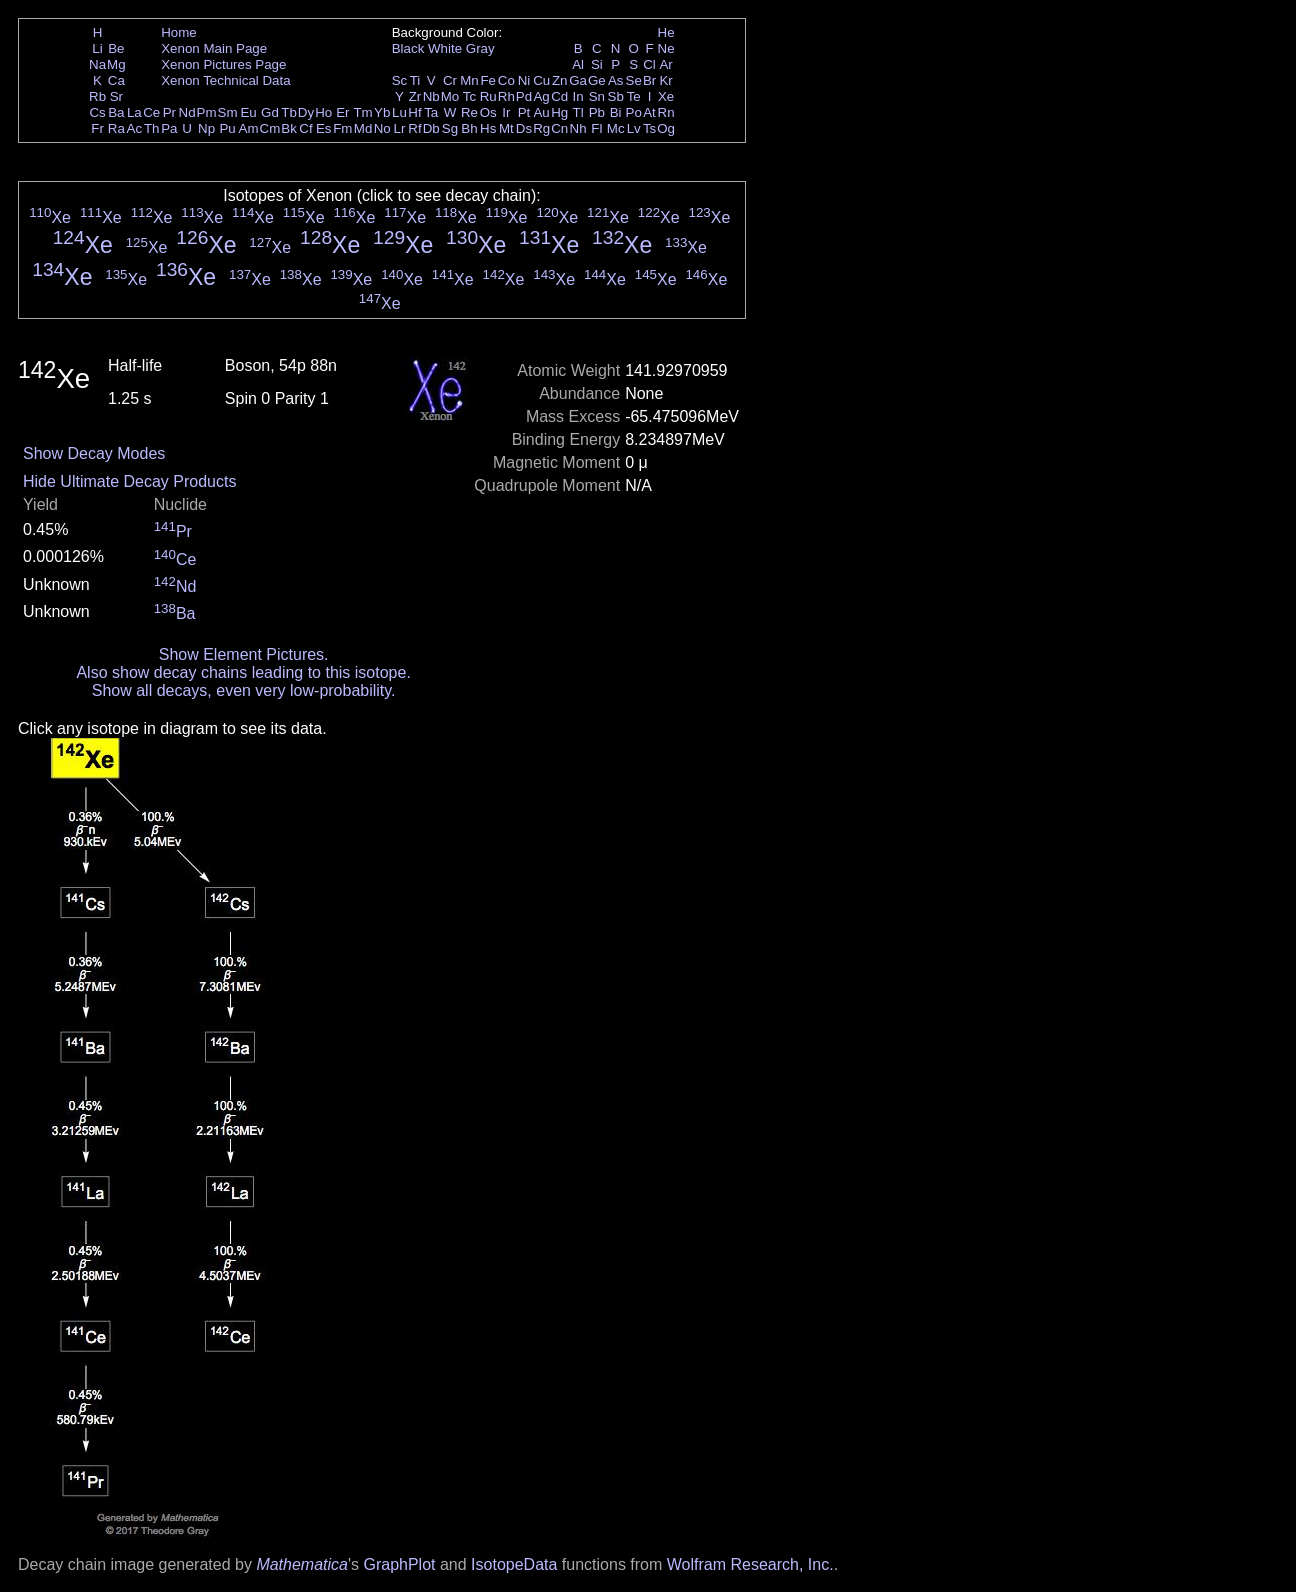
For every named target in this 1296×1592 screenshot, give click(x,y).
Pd (524, 96)
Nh (578, 128)
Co (506, 80)
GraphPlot (399, 1564)
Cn (559, 128)
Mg (116, 64)
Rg (541, 128)
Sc (400, 80)
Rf (414, 128)
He (666, 32)
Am (249, 128)
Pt (524, 112)
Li (97, 48)
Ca (116, 80)
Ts (649, 128)
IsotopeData (514, 1564)
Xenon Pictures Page (223, 64)
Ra (116, 128)
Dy (306, 112)
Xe (666, 96)
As (616, 80)
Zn (560, 80)
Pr (169, 112)
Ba (116, 112)
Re (469, 112)
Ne (666, 48)
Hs (488, 128)
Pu (227, 128)
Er (342, 112)
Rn (666, 112)
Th (152, 128)
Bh (469, 128)
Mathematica (302, 1564)
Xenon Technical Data (225, 80)
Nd (187, 112)
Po (634, 112)
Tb (289, 112)
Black (408, 48)
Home (179, 32)
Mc (616, 128)
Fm (342, 128)
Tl (578, 112)
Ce (151, 112)
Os (488, 112)
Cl (649, 64)
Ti (415, 80)
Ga (578, 80)
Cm (270, 128)
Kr (665, 80)
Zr (415, 96)
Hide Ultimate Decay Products (129, 481)
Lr (400, 128)
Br (649, 80)
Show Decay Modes (94, 453)
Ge (597, 80)
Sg (450, 128)
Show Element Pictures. (244, 654)
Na (97, 64)
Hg (559, 112)
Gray (480, 48)
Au (541, 112)
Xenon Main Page (214, 48)
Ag (541, 96)
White (445, 48)
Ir (506, 112)
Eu (248, 112)
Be (116, 48)
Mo (450, 96)
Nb (431, 96)
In (578, 96)
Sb (616, 96)
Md (363, 128)
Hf (414, 112)
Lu (399, 112)
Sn (597, 96)
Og (666, 128)
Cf (305, 128)
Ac (135, 128)
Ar (665, 64)
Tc (469, 96)
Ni (524, 80)
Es (324, 128)
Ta (431, 112)
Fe (488, 80)
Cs (97, 112)
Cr (450, 80)
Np (206, 128)
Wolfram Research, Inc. (750, 1564)
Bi (616, 112)
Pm (207, 112)
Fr (97, 128)
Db (431, 128)
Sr (116, 96)
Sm (228, 112)
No (382, 128)
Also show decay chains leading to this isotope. (243, 672)
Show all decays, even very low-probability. (244, 690)
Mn (469, 80)
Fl (596, 128)
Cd (559, 96)
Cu (541, 80)
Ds (524, 128)
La (134, 112)
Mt (506, 128)
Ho (323, 112)
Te (634, 96)
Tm (362, 112)
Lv (634, 128)
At (649, 112)
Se (634, 80)
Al (578, 64)
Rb (97, 96)
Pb (597, 112)
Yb (382, 112)
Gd (270, 112)
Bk (289, 128)
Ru (488, 96)
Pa (169, 128)
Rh (506, 96)
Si (597, 64)
